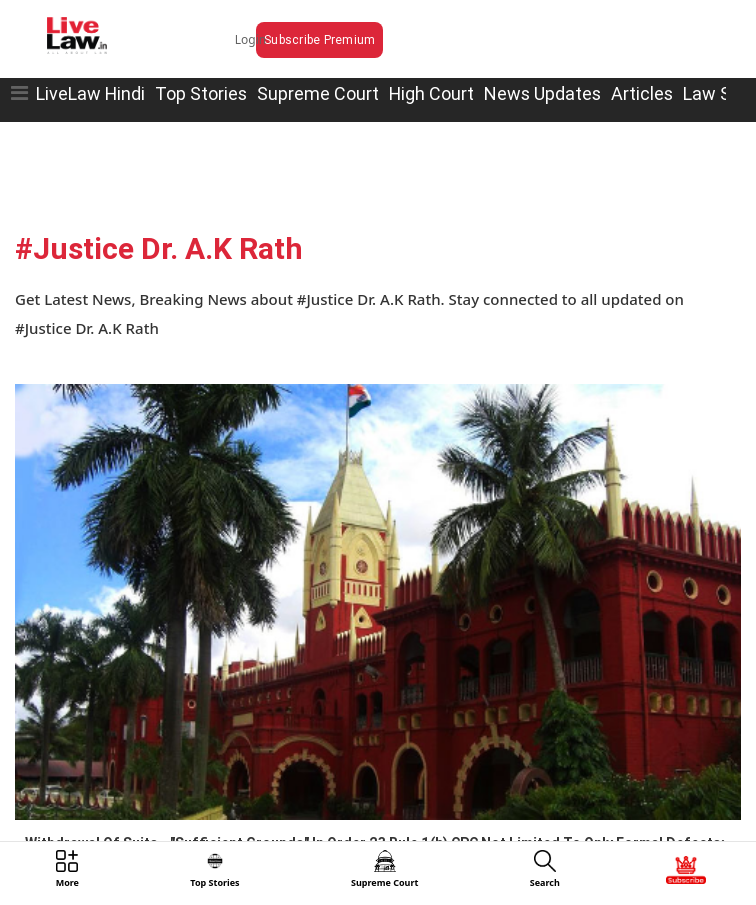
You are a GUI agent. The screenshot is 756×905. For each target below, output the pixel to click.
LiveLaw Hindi (90, 93)
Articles (642, 93)
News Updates (542, 93)
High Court (431, 93)
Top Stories (201, 93)
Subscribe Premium (319, 39)
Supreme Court (318, 93)
